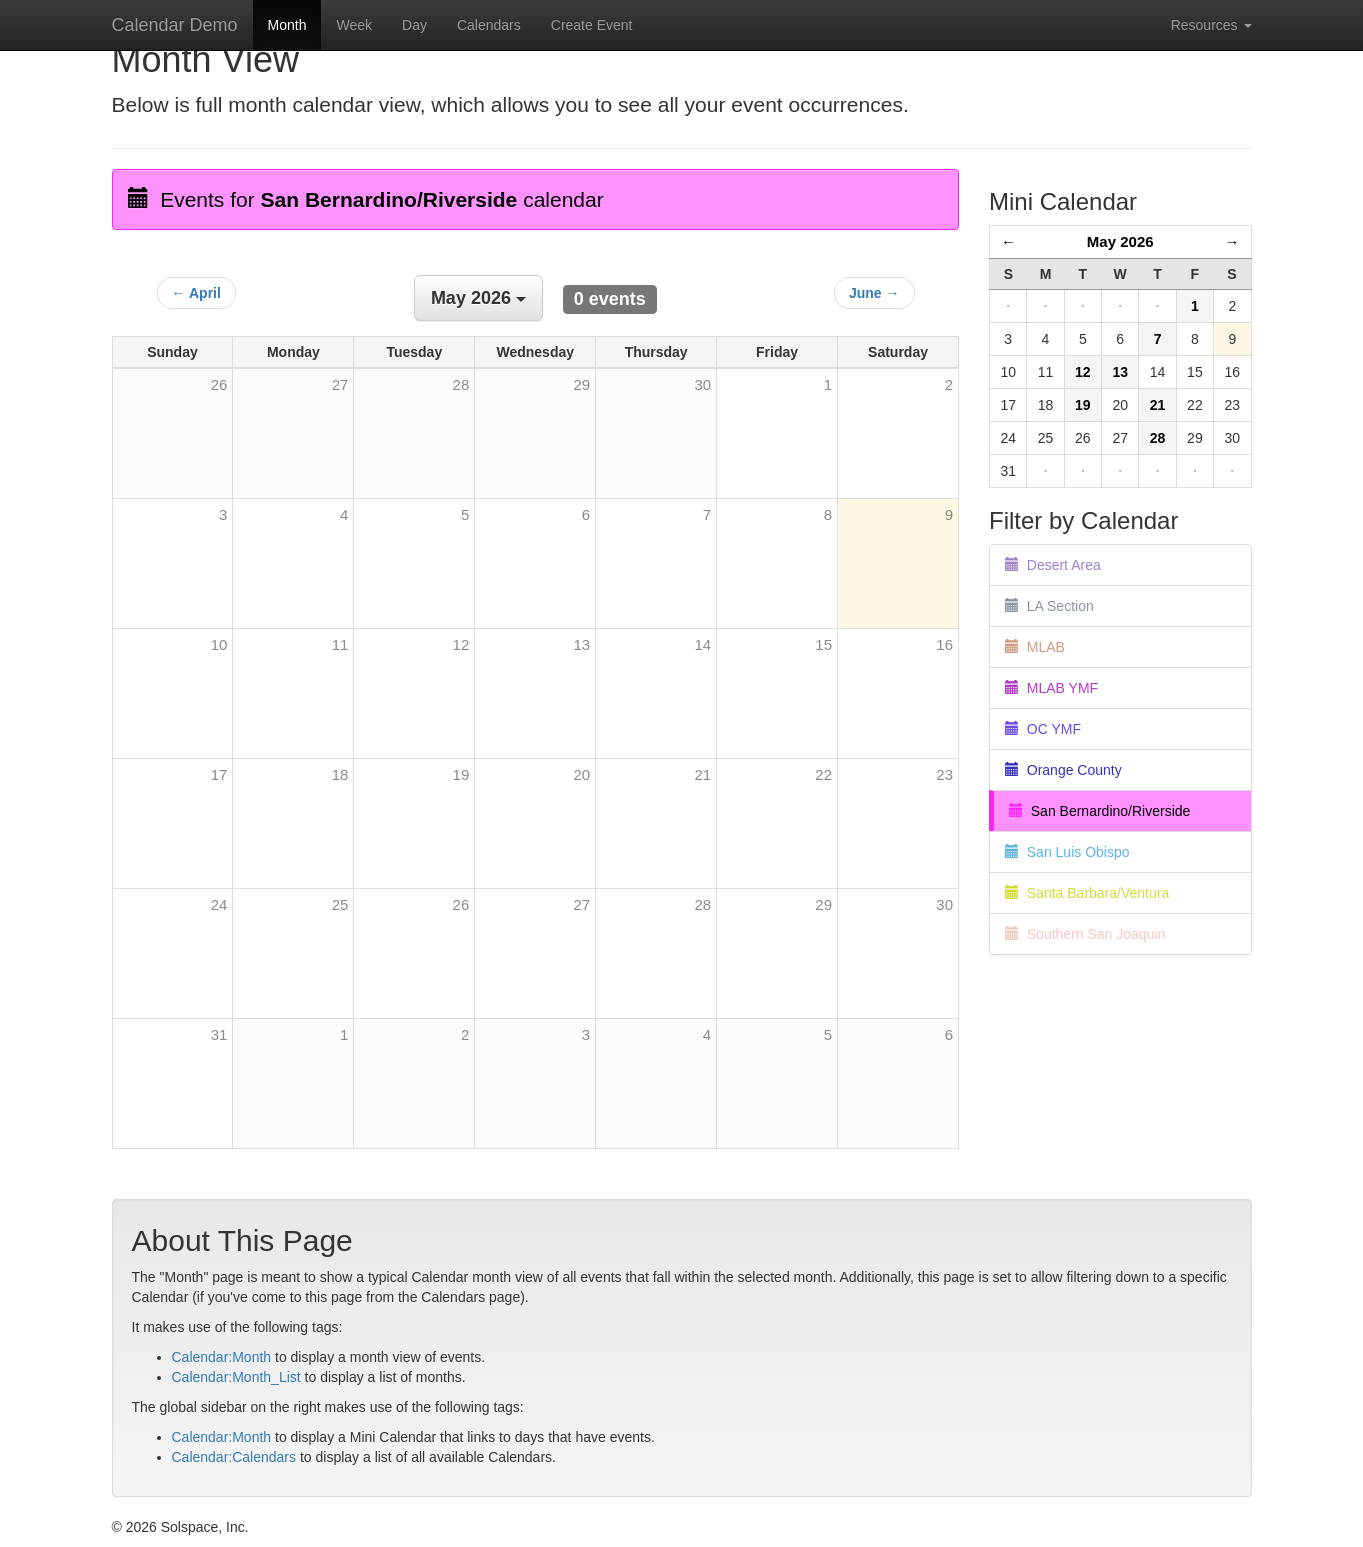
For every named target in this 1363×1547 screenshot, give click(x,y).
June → (874, 293)
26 (461, 904)
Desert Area (1053, 565)
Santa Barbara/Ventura (1087, 893)
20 (582, 774)
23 (944, 774)
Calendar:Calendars (234, 1457)
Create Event (592, 25)
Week (354, 25)
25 (340, 904)
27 (582, 904)
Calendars (489, 25)
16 (944, 644)
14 (702, 644)
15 (823, 644)
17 (219, 774)
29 (823, 904)
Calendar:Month (222, 1357)
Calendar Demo (175, 25)
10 (219, 644)
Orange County (1063, 770)
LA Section (1049, 606)
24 (219, 904)
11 (340, 644)
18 (340, 774)
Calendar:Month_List (236, 1377)
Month (287, 25)
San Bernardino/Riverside (1099, 811)
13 (582, 644)
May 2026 (1120, 241)
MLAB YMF (1051, 688)
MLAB (1035, 647)
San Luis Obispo (1067, 852)
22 (823, 774)
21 (702, 774)
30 (944, 904)
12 (461, 644)
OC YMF (1043, 729)
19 (461, 774)
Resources (1211, 25)
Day (414, 25)
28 (702, 904)
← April (196, 293)
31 (219, 1034)
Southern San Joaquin (1085, 934)
